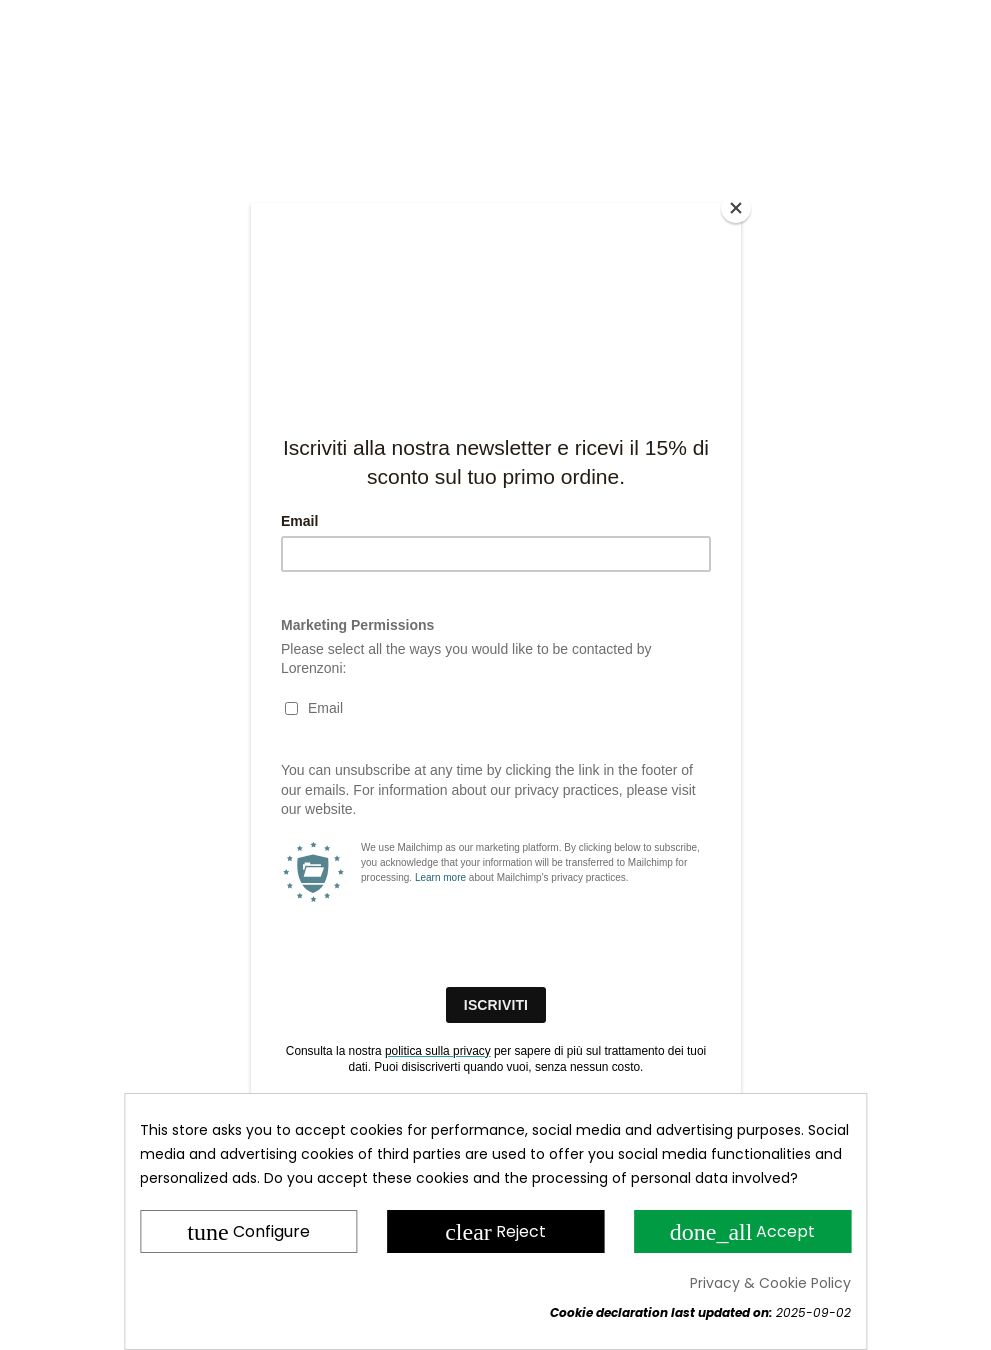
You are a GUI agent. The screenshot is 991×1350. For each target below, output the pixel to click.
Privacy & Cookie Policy (770, 1283)
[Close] (736, 208)
